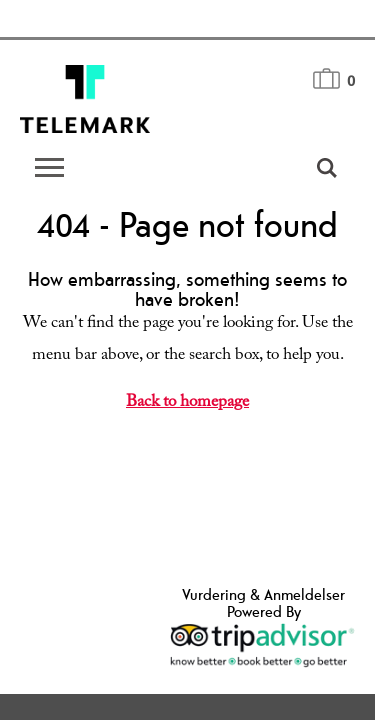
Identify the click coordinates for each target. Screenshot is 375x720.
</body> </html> (187, 360)
